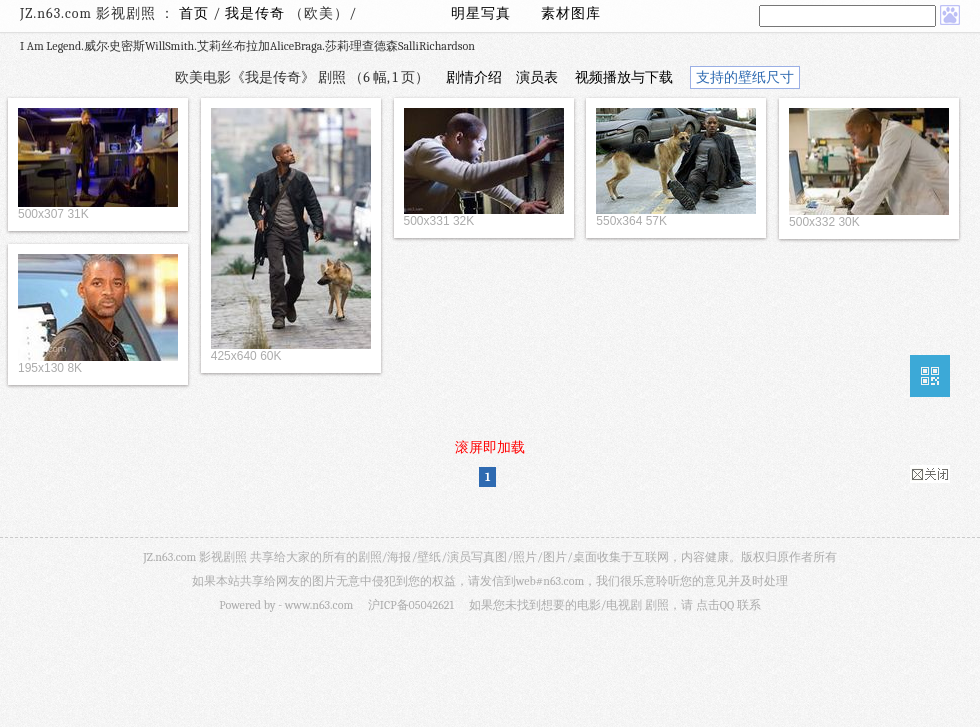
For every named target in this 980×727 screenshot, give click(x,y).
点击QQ (715, 605)
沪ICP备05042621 (411, 605)
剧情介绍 (474, 77)
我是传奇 (257, 13)
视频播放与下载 (624, 77)
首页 (194, 13)
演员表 (537, 77)
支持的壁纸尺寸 (745, 77)
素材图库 (571, 13)
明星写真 (481, 13)
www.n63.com (319, 605)
